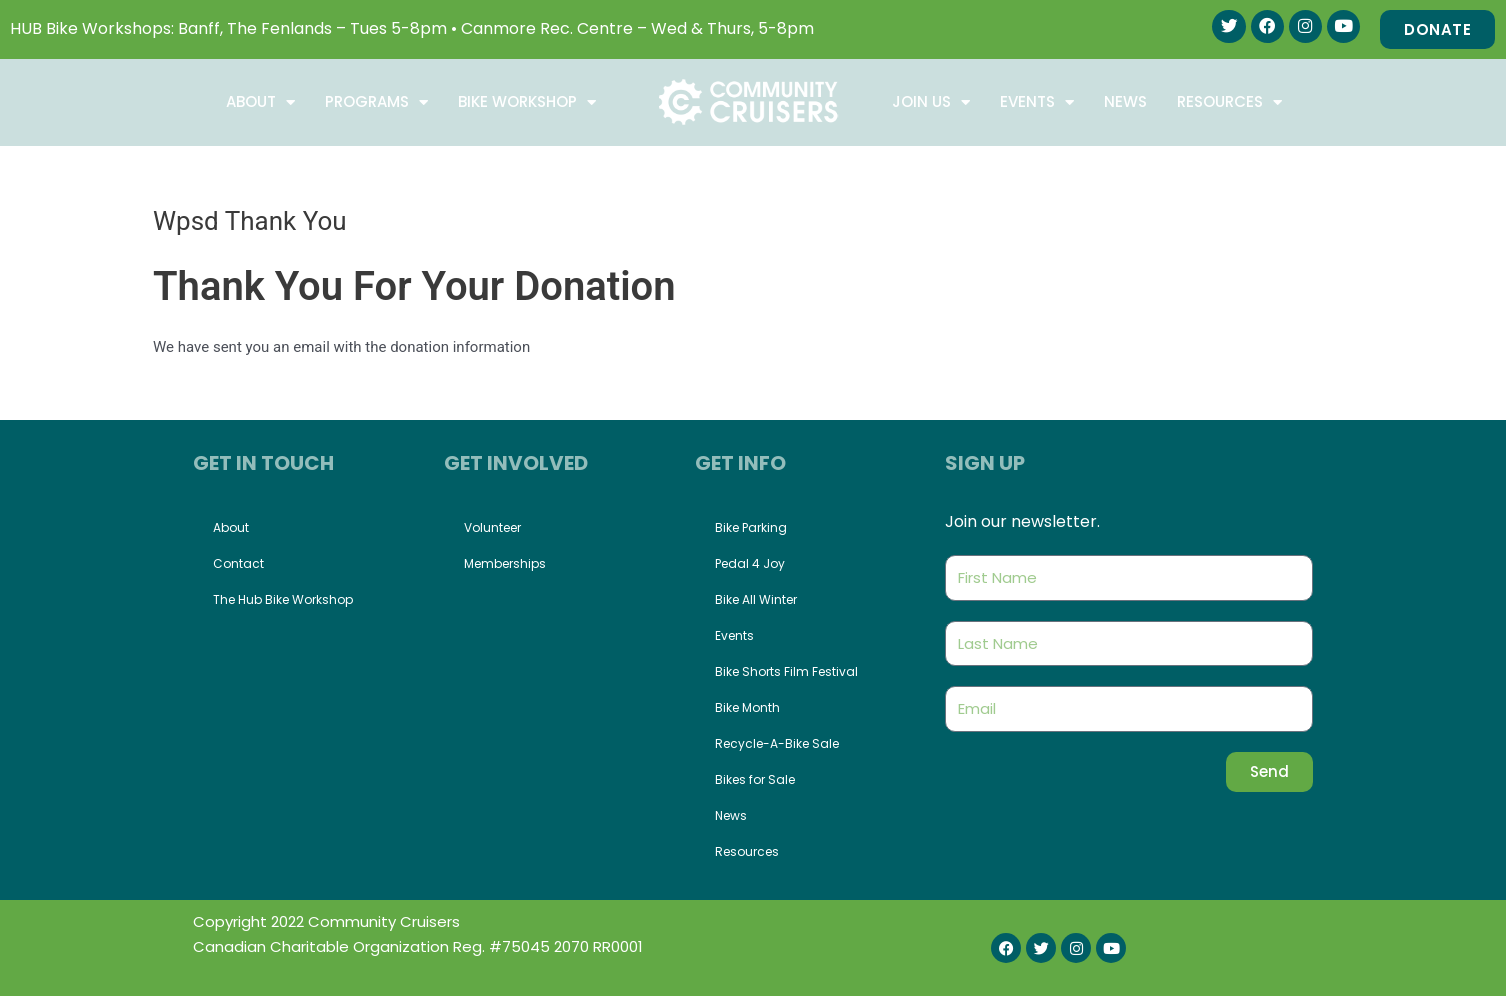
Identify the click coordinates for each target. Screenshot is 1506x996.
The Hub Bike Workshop (283, 599)
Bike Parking (751, 527)
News (1125, 101)
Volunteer (492, 527)
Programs (376, 102)
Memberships (505, 563)
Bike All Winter (756, 599)
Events (1037, 102)
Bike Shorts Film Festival (786, 671)
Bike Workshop (527, 102)
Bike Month (747, 707)
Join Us (931, 102)
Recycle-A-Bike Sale (777, 743)
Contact (238, 563)
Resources (1229, 102)
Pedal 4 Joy (750, 563)
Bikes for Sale (755, 779)
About (260, 102)
